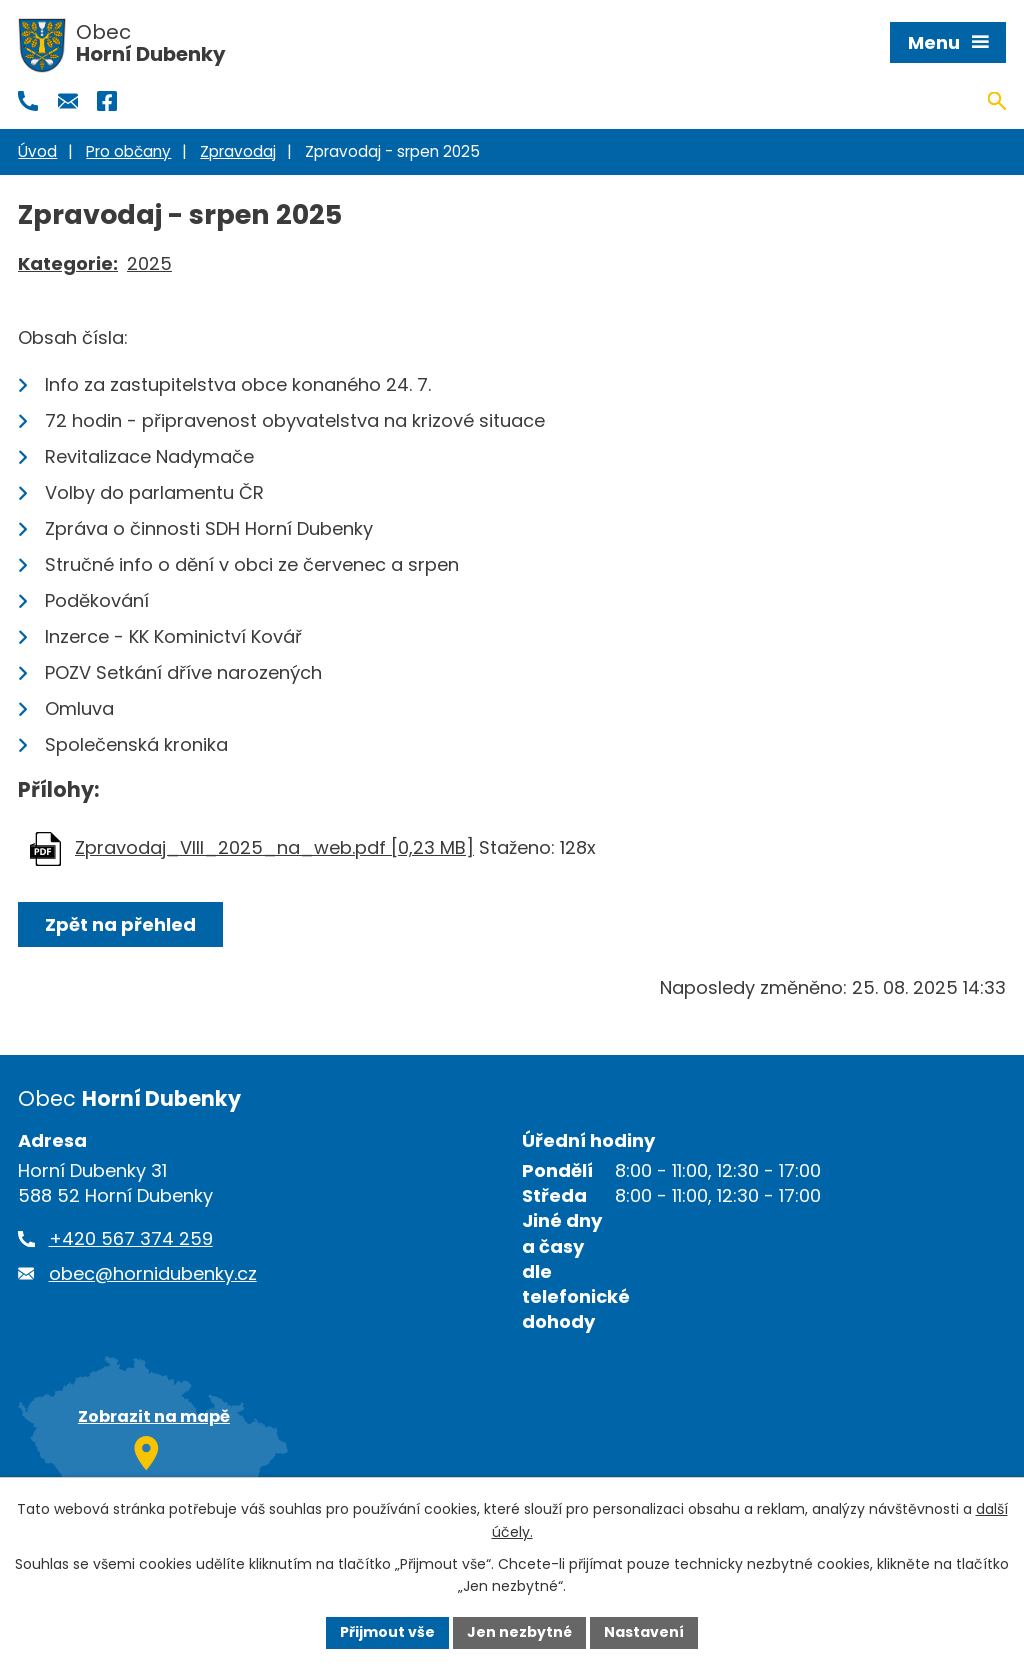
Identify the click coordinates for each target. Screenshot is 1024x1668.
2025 (149, 263)
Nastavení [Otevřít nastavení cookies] (644, 1632)
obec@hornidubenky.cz (153, 1273)
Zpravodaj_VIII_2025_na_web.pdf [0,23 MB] (274, 847)
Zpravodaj (238, 151)
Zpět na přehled (120, 924)
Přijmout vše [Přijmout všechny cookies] (387, 1632)
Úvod (37, 151)
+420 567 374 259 (131, 1238)
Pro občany (128, 151)
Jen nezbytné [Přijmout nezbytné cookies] (519, 1632)
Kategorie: (68, 263)
